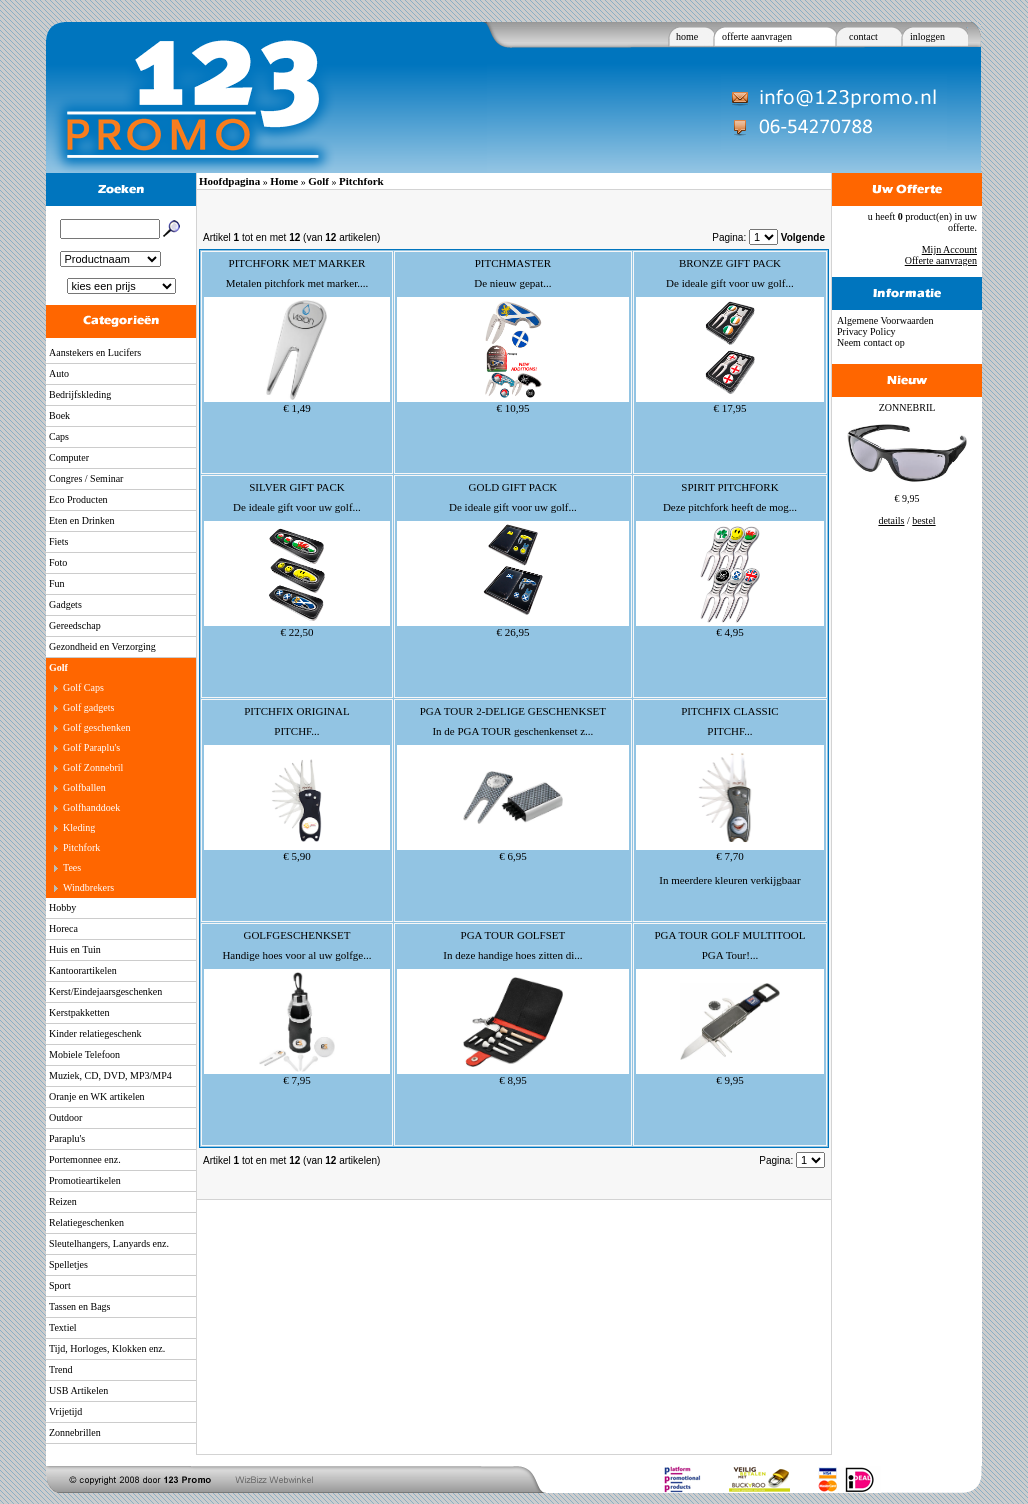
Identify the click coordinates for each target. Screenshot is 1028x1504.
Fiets (58, 541)
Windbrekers (88, 887)
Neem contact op (871, 342)
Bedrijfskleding (80, 394)
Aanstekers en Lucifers (95, 352)
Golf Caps (83, 687)
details (891, 520)
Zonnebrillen (75, 1432)
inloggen (927, 36)
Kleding (79, 827)
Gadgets (65, 604)
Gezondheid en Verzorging (102, 646)
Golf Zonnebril (93, 767)
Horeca (63, 928)
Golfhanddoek (91, 807)
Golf (58, 667)
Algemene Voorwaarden (885, 320)
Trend (61, 1369)
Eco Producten (78, 499)
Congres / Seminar (86, 478)
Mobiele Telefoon (84, 1054)
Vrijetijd (65, 1411)
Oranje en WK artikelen (97, 1096)
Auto (59, 373)
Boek (59, 415)
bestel (923, 520)
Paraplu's (67, 1138)
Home (284, 181)
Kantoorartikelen (83, 970)
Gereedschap (75, 625)
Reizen (63, 1201)
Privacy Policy (866, 331)
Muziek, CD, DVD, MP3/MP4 (110, 1075)
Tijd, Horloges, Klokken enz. (107, 1348)
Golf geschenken (96, 727)
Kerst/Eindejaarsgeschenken (105, 991)
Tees (72, 867)
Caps (59, 436)
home (687, 36)
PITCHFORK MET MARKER (297, 263)
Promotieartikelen (85, 1180)
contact (863, 36)
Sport (60, 1285)
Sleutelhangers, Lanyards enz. (109, 1243)
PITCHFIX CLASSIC (730, 711)
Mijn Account (949, 249)
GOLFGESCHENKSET (296, 935)
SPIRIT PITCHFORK (729, 487)
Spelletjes (68, 1264)
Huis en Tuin (75, 949)
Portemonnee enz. (85, 1159)
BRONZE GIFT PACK (730, 263)
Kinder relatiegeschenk (95, 1033)
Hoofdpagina (229, 181)
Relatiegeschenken (86, 1222)
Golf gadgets (88, 707)
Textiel (63, 1327)
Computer (69, 457)
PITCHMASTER (513, 263)
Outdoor (65, 1117)
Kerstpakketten (79, 1012)
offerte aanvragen (757, 36)
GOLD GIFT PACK (513, 487)
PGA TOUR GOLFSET (513, 935)
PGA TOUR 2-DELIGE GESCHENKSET (513, 711)
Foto (58, 562)
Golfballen (84, 787)
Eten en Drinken (82, 520)
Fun (57, 583)
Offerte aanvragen (941, 260)
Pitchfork (81, 847)
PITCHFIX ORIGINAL (296, 711)
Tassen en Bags (80, 1306)
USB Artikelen (78, 1390)
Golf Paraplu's (91, 747)
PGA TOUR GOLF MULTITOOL (729, 935)
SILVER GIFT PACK (297, 487)
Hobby (62, 907)
